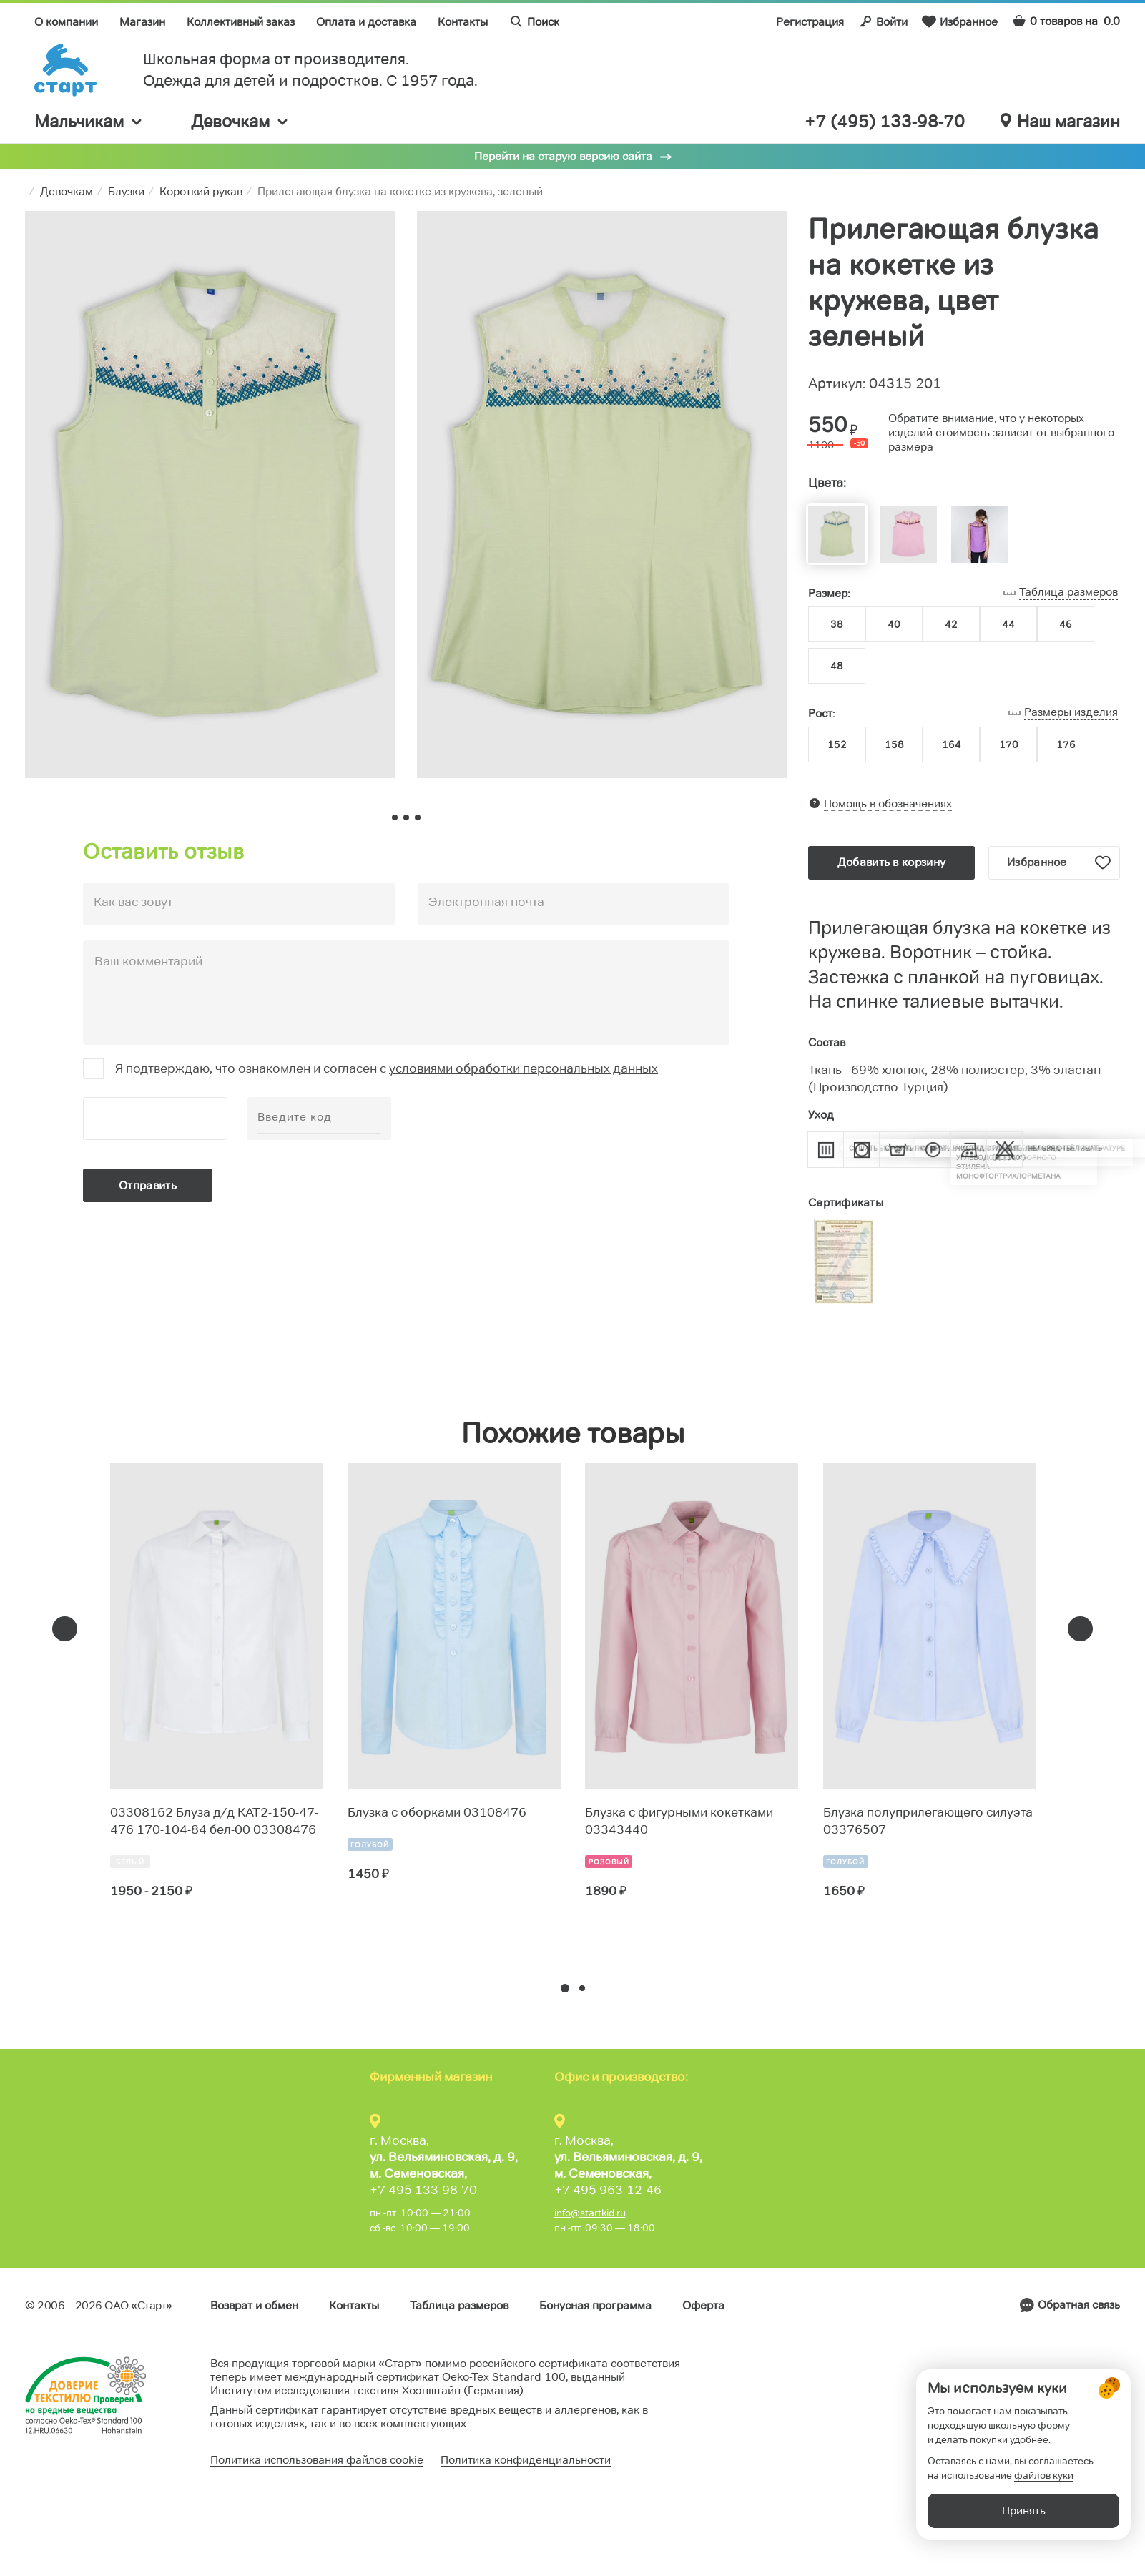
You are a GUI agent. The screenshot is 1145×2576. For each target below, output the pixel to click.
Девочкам (240, 121)
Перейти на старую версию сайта (563, 156)
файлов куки (1043, 2497)
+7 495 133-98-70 (423, 2190)
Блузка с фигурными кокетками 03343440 (679, 1820)
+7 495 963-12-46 (608, 2190)
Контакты (463, 22)
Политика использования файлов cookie (316, 2460)
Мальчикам (89, 121)
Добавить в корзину (891, 862)
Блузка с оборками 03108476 (437, 1812)
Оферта (703, 2305)
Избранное (960, 21)
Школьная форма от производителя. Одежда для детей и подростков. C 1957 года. (310, 69)
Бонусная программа (595, 2305)
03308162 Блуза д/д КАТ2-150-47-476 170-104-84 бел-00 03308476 (214, 1820)
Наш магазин (1060, 121)
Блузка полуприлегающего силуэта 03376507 (928, 1820)
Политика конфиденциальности (526, 2460)
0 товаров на (1066, 21)
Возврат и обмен (254, 2305)
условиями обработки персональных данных (523, 1068)
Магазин (142, 22)
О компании (66, 22)
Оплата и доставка (366, 22)
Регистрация (810, 22)
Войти (883, 21)
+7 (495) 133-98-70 (885, 121)
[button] (565, 1988)
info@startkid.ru (590, 2212)
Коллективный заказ (241, 22)
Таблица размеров (459, 2305)
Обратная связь (1079, 2304)
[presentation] (64, 1628)
